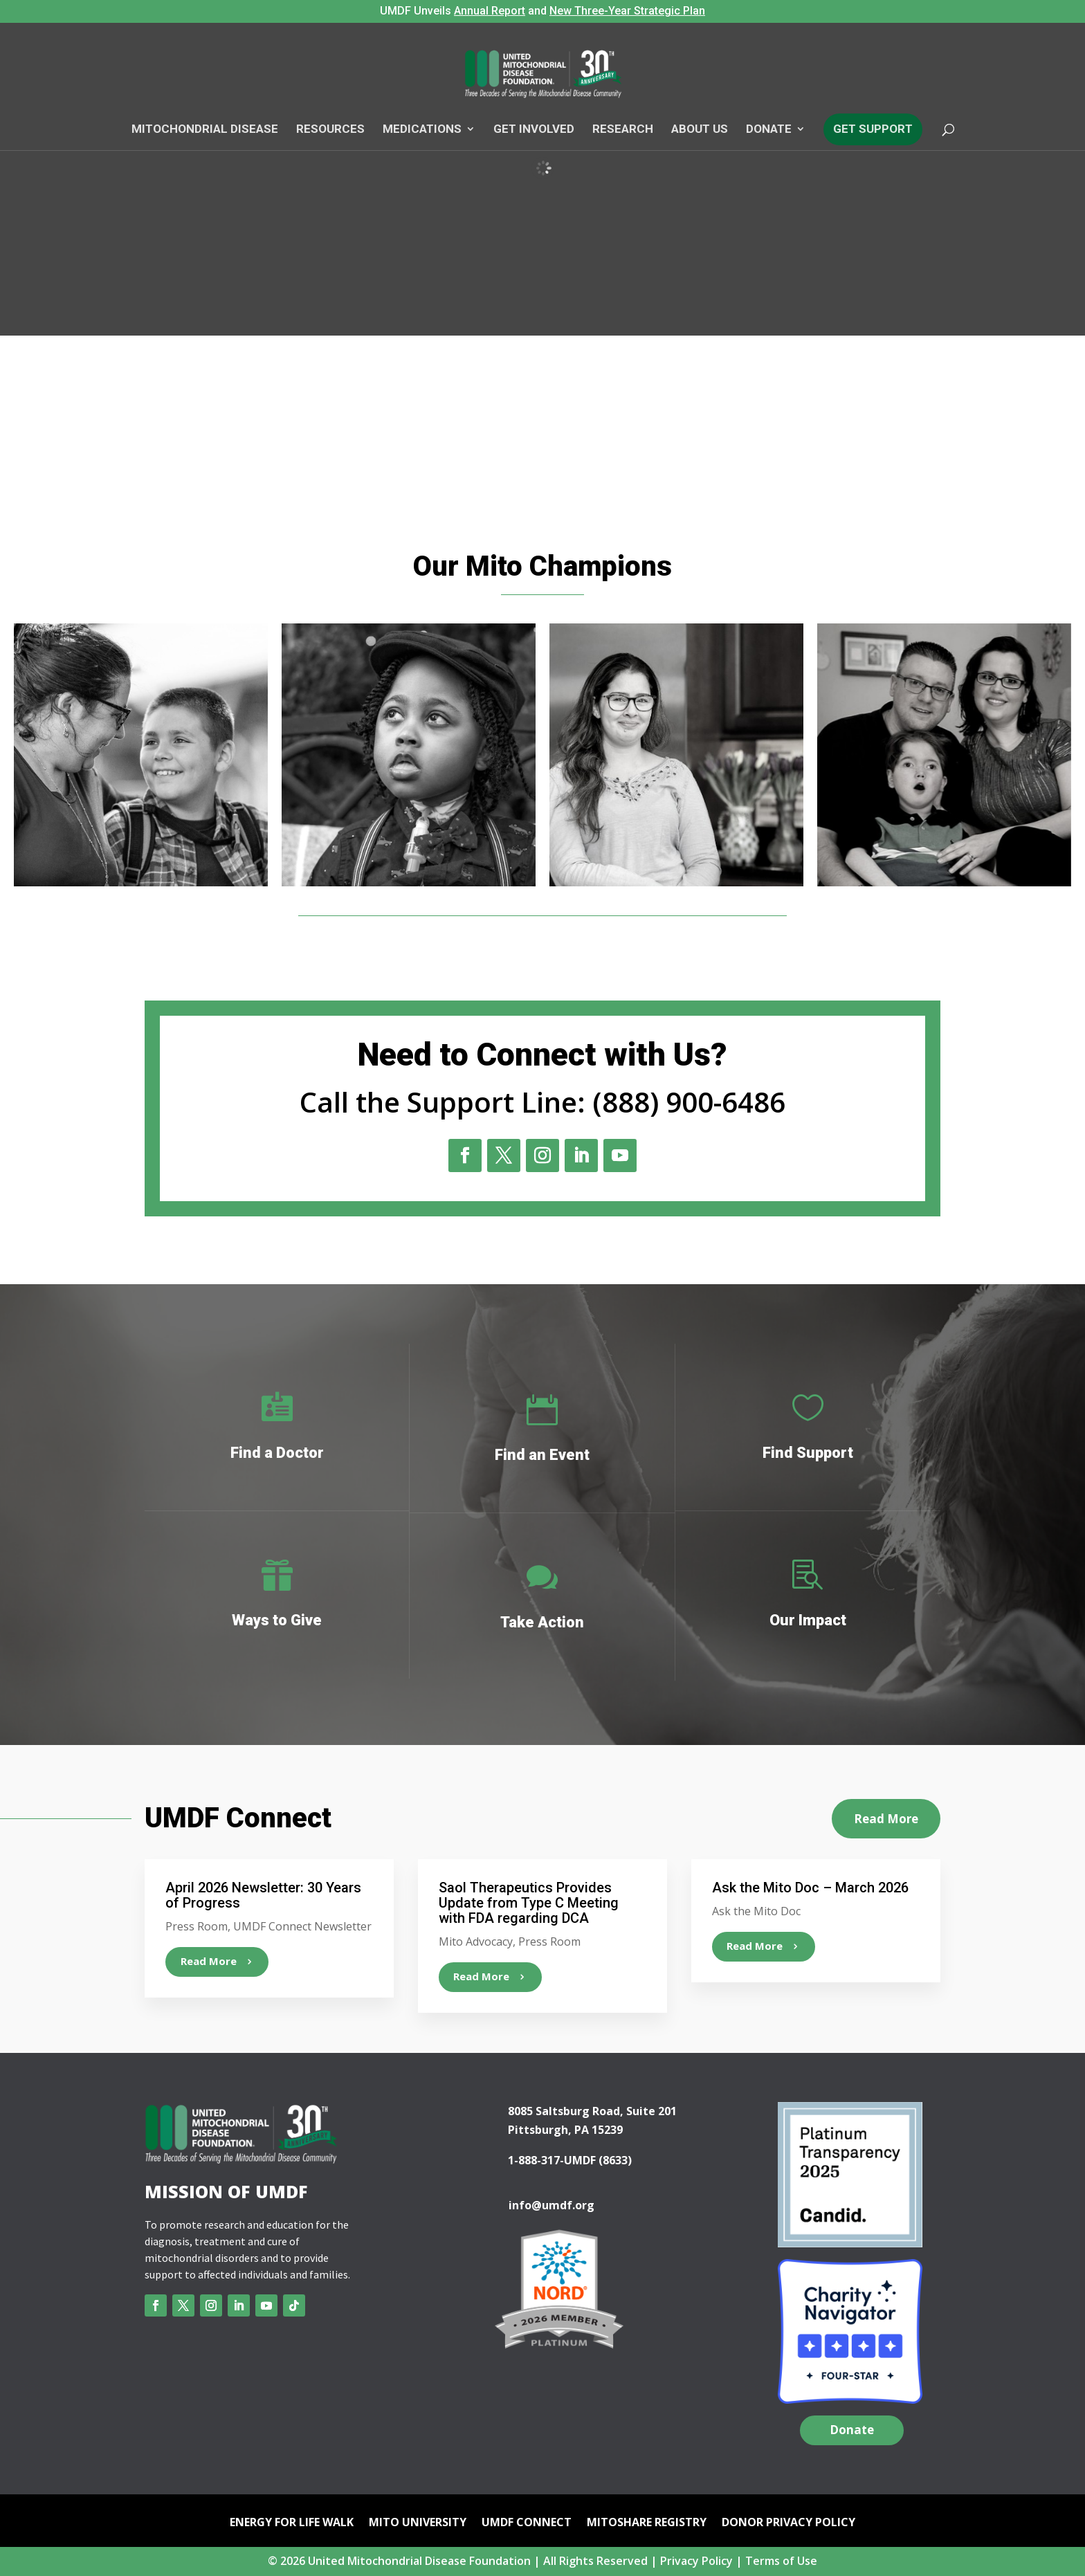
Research (622, 129)
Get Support (873, 129)
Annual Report (489, 10)
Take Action (542, 1622)
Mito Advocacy (476, 1941)
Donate (769, 129)
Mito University (417, 2523)
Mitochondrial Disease (204, 129)
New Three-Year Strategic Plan (627, 10)
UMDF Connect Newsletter (302, 1926)
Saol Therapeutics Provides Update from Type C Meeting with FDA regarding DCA (529, 1902)
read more (209, 1961)
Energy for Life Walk (292, 2523)
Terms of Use (781, 2560)
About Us (699, 129)
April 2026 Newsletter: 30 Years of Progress (263, 1895)
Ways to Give (277, 1620)
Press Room (196, 1926)
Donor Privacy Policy (788, 2523)
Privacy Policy (696, 2560)
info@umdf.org (551, 2205)
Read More (886, 1819)
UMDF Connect (527, 2523)
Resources (330, 129)
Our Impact (807, 1620)
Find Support (808, 1452)
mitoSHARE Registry (646, 2523)
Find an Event (542, 1454)
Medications (422, 129)
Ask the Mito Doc (756, 1911)
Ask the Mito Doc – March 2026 (810, 1887)
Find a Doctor (277, 1452)
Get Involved (533, 129)
